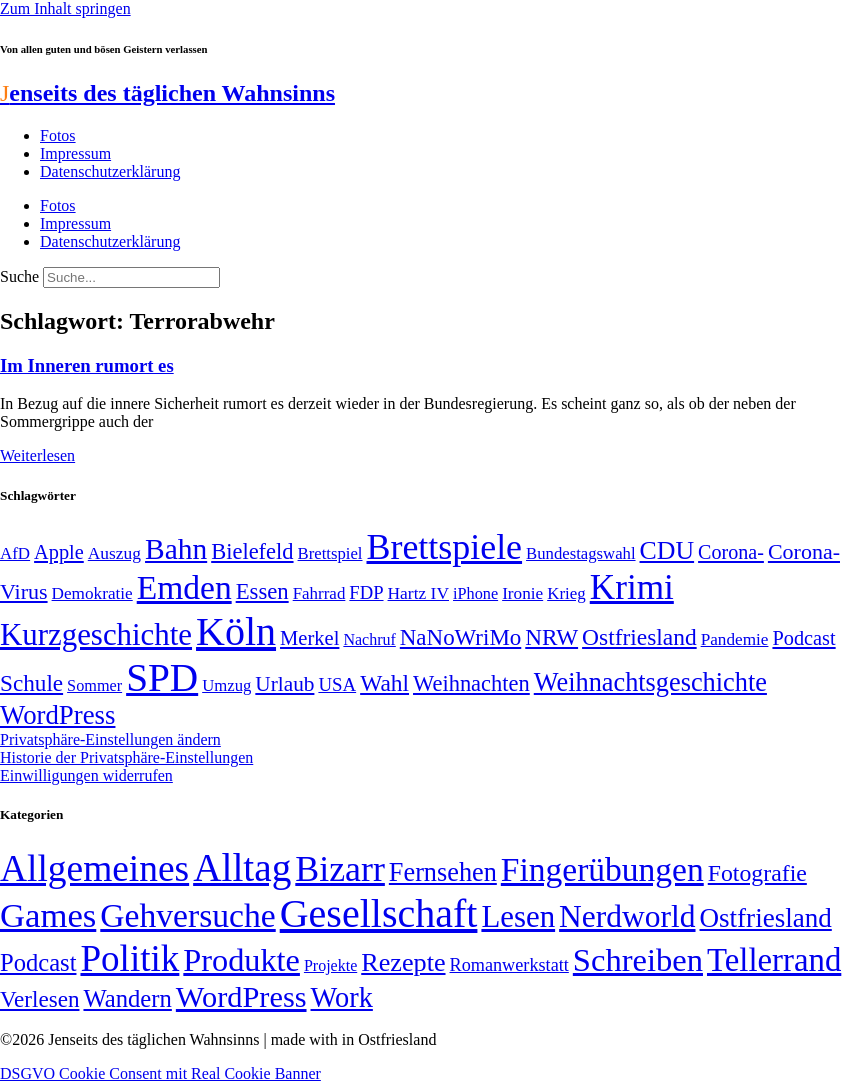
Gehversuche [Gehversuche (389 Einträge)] (187, 915)
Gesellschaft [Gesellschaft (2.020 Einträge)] (379, 913)
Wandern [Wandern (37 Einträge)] (127, 998)
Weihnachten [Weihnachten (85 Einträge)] (471, 683)
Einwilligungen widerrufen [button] (86, 775)
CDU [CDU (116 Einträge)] (667, 550)
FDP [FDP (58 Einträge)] (366, 592)
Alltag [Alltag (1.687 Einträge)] (242, 867)
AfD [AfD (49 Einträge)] (15, 553)
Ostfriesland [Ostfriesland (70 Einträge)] (766, 918)
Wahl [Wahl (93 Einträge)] (384, 683)
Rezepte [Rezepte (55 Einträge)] (403, 962)
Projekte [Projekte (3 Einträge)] (330, 965)
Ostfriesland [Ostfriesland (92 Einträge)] (639, 637)
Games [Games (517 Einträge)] (48, 915)
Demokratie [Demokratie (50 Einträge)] (92, 593)
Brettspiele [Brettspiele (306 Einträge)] (445, 547)
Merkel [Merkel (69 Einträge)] (309, 638)
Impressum (75, 153)
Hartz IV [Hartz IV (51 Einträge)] (418, 593)
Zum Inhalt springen (65, 8)
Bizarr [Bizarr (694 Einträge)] (340, 869)
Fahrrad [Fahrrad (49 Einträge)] (319, 593)
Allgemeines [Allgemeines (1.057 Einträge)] (94, 868)
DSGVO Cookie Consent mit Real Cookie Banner (160, 1073)
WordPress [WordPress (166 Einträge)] (241, 997)
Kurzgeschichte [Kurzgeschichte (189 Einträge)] (96, 634)
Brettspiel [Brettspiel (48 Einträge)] (330, 553)
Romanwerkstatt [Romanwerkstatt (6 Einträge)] (509, 965)
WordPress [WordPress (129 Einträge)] (57, 715)
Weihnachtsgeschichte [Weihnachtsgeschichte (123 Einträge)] (650, 682)
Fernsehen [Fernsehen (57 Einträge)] (443, 872)
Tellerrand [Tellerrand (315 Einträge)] (774, 960)
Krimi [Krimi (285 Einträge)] (632, 587)
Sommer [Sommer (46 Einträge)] (94, 686)
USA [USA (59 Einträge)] (337, 684)
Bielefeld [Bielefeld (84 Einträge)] (252, 551)
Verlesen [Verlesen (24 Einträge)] (39, 999)
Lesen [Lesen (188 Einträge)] (518, 916)
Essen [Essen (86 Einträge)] (262, 591)
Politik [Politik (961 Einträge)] (129, 958)
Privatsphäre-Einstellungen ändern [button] (110, 739)
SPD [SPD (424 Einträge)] (162, 677)
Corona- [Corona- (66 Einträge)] (731, 552)
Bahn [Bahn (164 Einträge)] (176, 549)
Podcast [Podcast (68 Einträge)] (803, 638)
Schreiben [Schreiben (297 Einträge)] (638, 960)
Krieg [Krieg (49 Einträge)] (566, 593)
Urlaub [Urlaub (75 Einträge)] (284, 684)
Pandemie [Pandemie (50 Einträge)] (735, 639)
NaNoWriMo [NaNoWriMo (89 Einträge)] (460, 637)
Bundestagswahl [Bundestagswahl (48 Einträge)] (580, 553)
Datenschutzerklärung (110, 171)
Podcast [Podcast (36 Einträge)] (38, 962)
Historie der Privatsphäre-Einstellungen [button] (126, 757)
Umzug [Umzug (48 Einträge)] (226, 685)
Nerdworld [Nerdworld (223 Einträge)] (627, 916)
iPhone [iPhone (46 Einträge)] (475, 594)
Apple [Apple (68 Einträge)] (59, 552)
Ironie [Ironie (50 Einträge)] (522, 593)
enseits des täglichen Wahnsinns (167, 93)
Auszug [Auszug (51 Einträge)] (114, 553)
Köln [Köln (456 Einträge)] (236, 631)
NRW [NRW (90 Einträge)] (551, 637)
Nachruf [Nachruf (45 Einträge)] (369, 639)
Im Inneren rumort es (87, 365)
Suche (19, 276)
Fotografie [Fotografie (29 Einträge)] (757, 873)
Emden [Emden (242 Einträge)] (184, 587)
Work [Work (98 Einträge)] (342, 997)
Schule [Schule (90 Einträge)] (31, 683)
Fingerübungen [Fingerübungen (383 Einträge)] (602, 869)
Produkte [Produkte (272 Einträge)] (241, 960)
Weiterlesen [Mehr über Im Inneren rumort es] (37, 455)
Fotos (58, 135)
